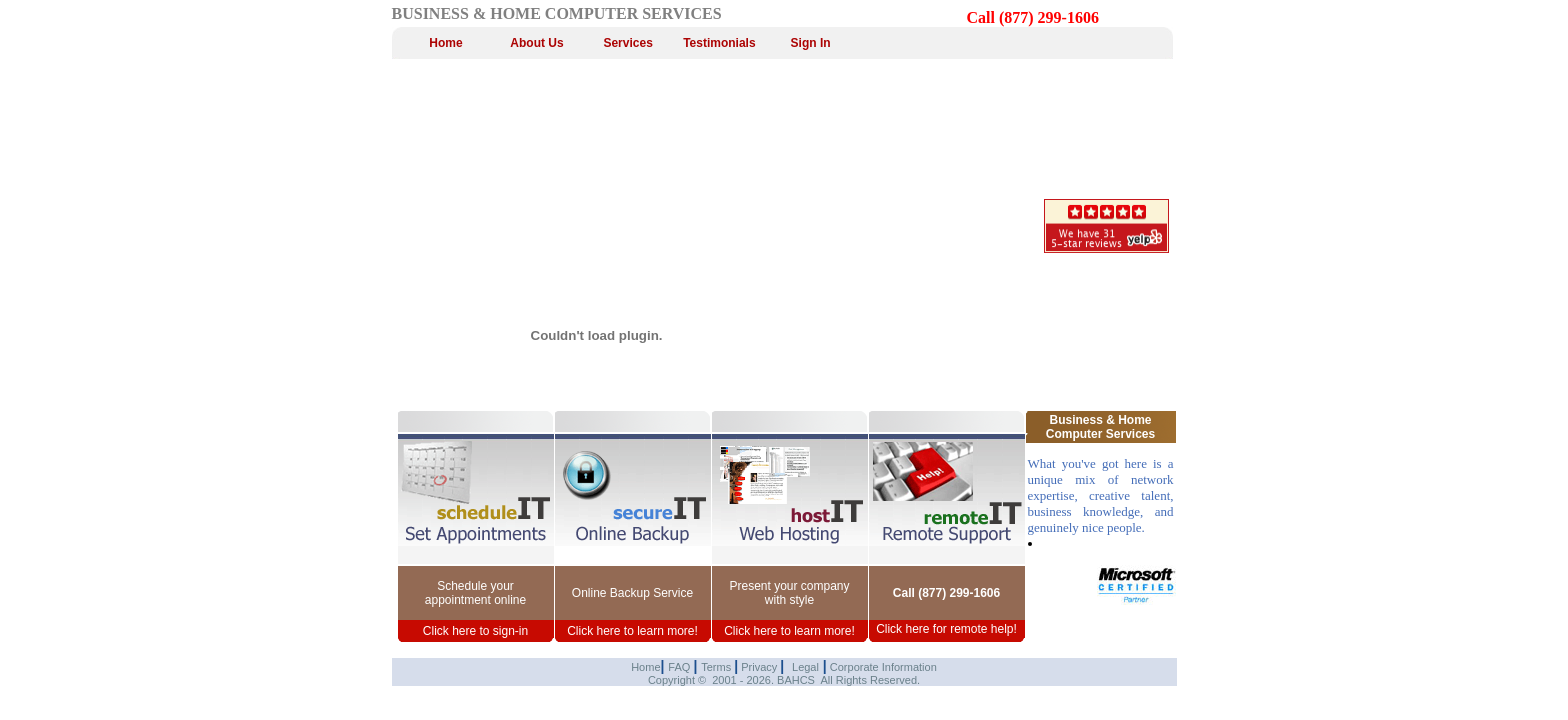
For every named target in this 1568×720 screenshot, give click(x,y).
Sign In (811, 43)
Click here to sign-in (475, 631)
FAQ (680, 667)
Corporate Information (882, 667)
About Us (536, 43)
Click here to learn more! (632, 631)
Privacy (759, 667)
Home (445, 43)
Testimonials (719, 43)
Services (627, 43)
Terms (717, 667)
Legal (805, 667)
